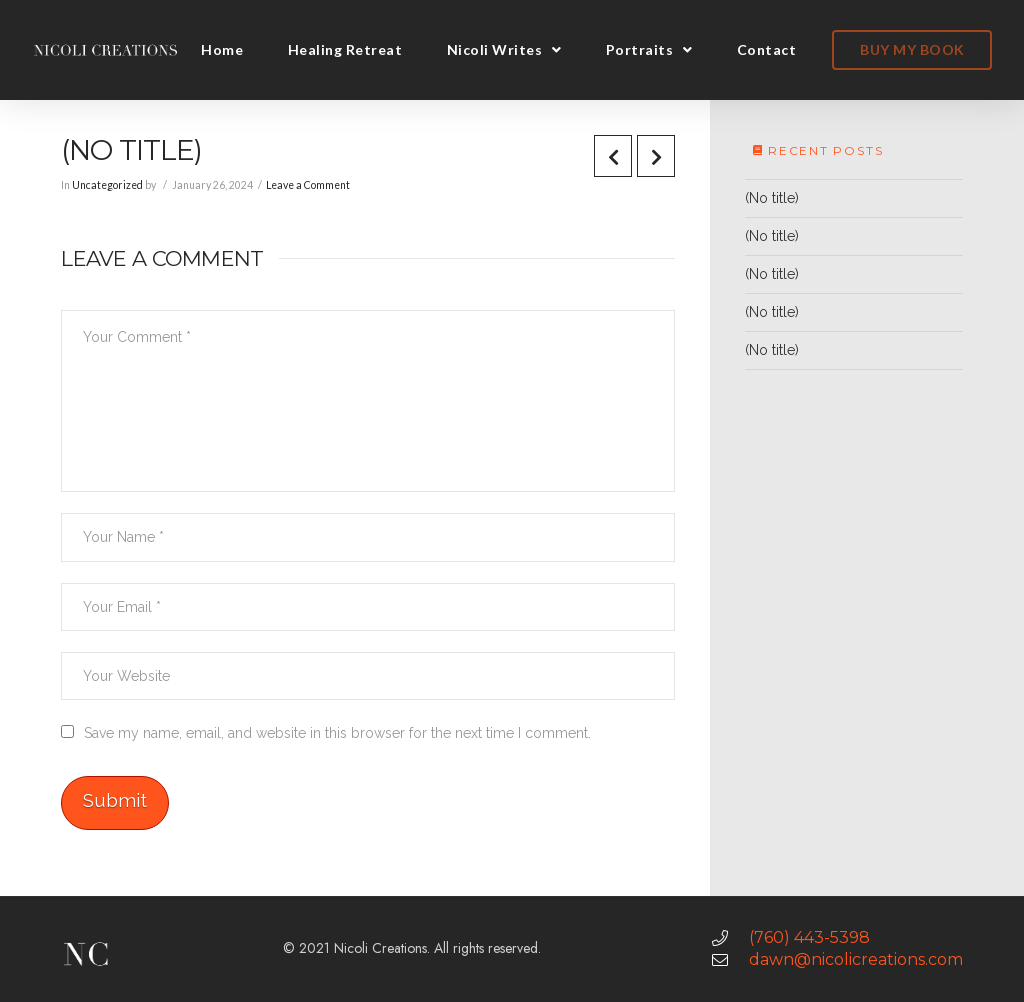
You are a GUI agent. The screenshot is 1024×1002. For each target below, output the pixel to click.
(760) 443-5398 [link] (809, 937)
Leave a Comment (308, 185)
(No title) (772, 198)
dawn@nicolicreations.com (856, 959)
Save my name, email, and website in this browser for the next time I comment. (337, 733)
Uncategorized (107, 185)
